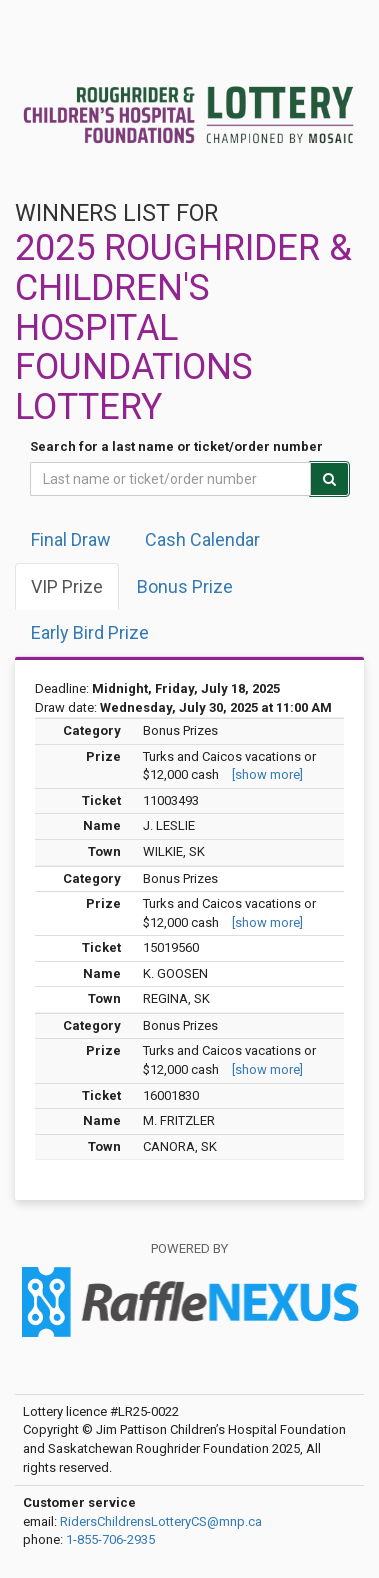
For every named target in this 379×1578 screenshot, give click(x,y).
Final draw (71, 539)
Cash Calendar (202, 539)
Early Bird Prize (90, 632)
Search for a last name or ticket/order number (176, 446)
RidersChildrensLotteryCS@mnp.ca (161, 1521)
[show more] (267, 774)
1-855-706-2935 (110, 1539)
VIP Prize (67, 586)
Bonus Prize (185, 586)
